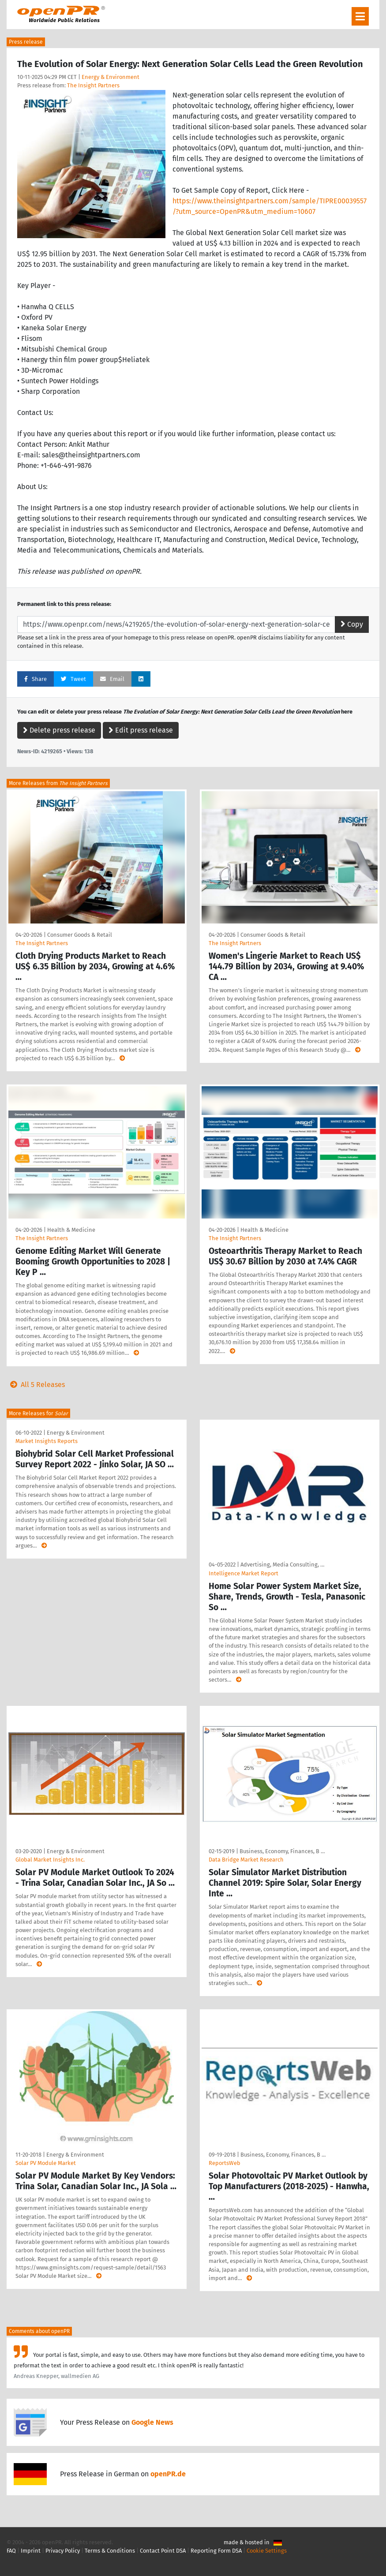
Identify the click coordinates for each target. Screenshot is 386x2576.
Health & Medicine (71, 1229)
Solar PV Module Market (45, 2163)
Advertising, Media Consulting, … (282, 1564)
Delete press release (59, 730)
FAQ (11, 2550)
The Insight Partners (93, 85)
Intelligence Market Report (243, 1573)
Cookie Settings (267, 2550)
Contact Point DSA (163, 2550)
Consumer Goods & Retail (79, 934)
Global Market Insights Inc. (50, 1859)
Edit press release (141, 730)
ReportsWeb (224, 2163)
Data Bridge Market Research (246, 1859)
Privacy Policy (62, 2550)
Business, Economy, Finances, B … (282, 1851)
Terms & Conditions (110, 2550)
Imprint (31, 2550)
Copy (352, 624)
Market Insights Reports (46, 1441)
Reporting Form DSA (216, 2550)
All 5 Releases (36, 1384)
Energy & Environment (110, 77)
